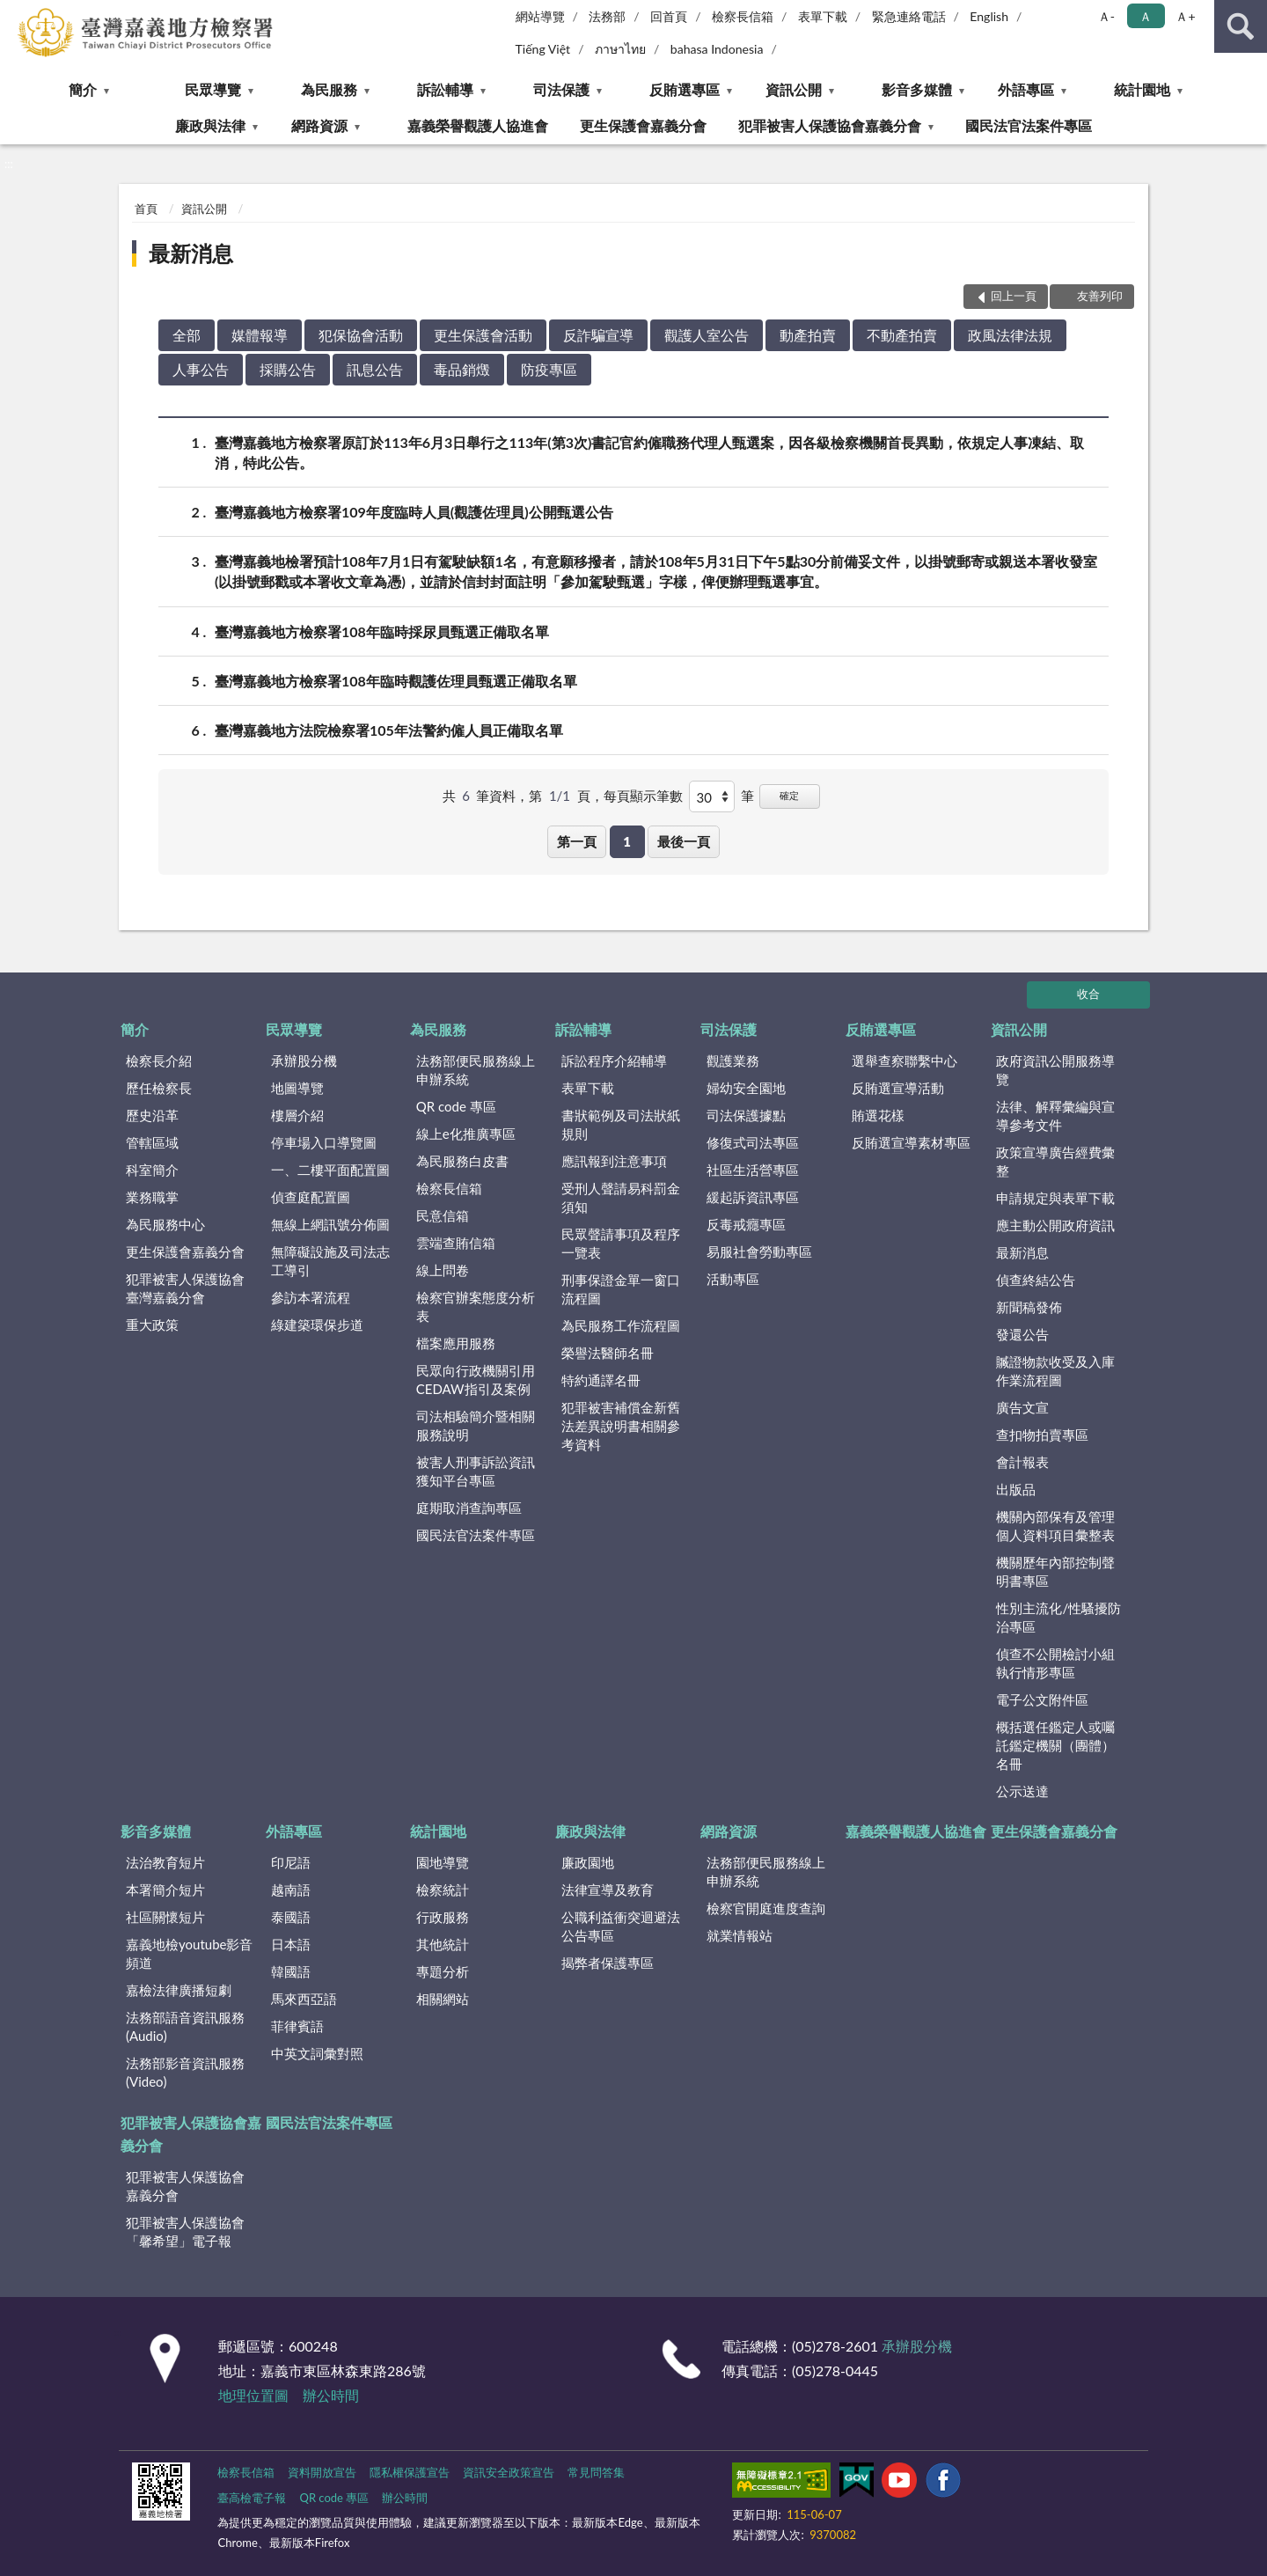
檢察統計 (442, 1889)
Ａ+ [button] (1185, 16)
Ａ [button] (1145, 16)
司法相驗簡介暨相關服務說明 (475, 1425)
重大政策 (152, 1324)
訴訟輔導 (445, 89)
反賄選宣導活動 (898, 1088)
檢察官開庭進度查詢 (766, 1908)
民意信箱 (442, 1215)
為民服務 (329, 89)
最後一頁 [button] (683, 841)
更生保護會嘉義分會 (643, 125)
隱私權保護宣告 (410, 2472)
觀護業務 (733, 1060)
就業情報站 (740, 1935)
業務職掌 (152, 1197)
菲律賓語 (297, 2026)
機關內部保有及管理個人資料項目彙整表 (1055, 1525)
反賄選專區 (684, 89)
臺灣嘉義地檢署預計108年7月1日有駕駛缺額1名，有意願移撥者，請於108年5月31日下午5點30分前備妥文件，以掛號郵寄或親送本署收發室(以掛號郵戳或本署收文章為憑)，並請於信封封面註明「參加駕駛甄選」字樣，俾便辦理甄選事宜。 (656, 570)
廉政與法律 (210, 125)
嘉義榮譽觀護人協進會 (477, 125)
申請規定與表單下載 (1055, 1198)
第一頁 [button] (577, 841)
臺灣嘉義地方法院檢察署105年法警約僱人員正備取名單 (389, 730)
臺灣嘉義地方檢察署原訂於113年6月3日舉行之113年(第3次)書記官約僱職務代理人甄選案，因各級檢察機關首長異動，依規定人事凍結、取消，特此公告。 (649, 451)
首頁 (146, 209)
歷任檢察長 (159, 1088)
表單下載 (822, 16)
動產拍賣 (808, 335)
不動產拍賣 (902, 335)
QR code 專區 (456, 1106)
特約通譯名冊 (601, 1380)
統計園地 (1142, 89)
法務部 (607, 16)
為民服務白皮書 (462, 1161)
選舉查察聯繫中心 (904, 1060)
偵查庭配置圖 (310, 1197)
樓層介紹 (297, 1115)
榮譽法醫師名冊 (607, 1353)
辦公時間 (331, 2395)
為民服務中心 (165, 1224)
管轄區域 (152, 1142)
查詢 (1240, 26)
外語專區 (1026, 89)
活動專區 (733, 1279)
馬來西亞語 (304, 1999)
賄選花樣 (878, 1115)
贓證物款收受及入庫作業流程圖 (1055, 1371)
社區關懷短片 (165, 1917)
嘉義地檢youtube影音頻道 (189, 1953)
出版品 (1016, 1489)
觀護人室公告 (706, 335)
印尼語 (291, 1862)
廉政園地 (587, 1862)
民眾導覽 (213, 89)
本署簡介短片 (165, 1889)
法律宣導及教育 (607, 1889)
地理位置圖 (253, 2395)
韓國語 (291, 1971)
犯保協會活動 (361, 335)
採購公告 (288, 369)
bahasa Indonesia (717, 48)
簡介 (83, 89)
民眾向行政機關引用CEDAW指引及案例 (475, 1379)
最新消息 (191, 253)
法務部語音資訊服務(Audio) (185, 2026)
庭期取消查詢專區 (469, 1508)
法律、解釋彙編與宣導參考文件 (1055, 1115)
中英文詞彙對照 (317, 2053)
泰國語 (291, 1917)
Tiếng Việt (543, 48)
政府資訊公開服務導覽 (1055, 1070)
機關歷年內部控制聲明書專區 (1055, 1571)
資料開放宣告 (322, 2472)
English (989, 16)
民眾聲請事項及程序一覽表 (620, 1243)
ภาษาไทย (620, 48)
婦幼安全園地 (746, 1088)
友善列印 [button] (1100, 296)
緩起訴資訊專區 (753, 1197)
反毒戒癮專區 (746, 1224)
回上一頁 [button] (1013, 296)
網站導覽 (540, 16)
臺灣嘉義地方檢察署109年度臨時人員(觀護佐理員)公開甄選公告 (414, 512)
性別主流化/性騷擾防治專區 (1058, 1617)
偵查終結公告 (1035, 1280)
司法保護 (561, 89)
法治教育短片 (165, 1862)
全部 (186, 335)
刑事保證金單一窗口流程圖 (620, 1289)
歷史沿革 (152, 1115)
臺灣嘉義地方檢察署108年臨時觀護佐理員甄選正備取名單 (396, 681)
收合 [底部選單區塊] (1088, 994)
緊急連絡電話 (909, 16)
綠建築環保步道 (317, 1324)
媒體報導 (259, 335)
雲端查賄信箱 (455, 1243)
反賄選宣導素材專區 (911, 1142)
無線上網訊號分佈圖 (330, 1224)
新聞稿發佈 (1029, 1307)
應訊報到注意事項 (614, 1161)
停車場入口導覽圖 (324, 1142)
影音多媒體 (917, 89)
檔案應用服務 (455, 1343)
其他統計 (442, 1944)
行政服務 (442, 1917)
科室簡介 (152, 1170)
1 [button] (627, 841)
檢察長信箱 (742, 16)
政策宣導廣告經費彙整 (1055, 1161)
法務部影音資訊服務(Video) (185, 2072)
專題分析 (442, 1971)
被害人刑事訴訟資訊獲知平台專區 (475, 1471)
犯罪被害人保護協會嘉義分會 (829, 125)
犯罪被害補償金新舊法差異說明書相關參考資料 (620, 1425)
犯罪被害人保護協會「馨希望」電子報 (185, 2231)
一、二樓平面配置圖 (330, 1170)
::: (14, 13)
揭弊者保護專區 (607, 1963)
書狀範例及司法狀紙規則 (620, 1124)
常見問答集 (596, 2472)
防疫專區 (549, 369)
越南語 (291, 1889)
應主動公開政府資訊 (1055, 1225)
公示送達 (1022, 1791)
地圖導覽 (297, 1088)
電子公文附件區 (1042, 1699)
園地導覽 (442, 1862)
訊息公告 (375, 369)
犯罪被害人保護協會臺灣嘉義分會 (185, 1288)
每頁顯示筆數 (643, 796)
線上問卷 (442, 1270)
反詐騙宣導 (598, 335)
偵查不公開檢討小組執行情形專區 (1055, 1663)
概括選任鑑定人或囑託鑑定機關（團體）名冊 (1055, 1745)
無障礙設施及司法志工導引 (330, 1261)
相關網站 (442, 1999)
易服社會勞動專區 (759, 1251)
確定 (789, 795)
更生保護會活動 (483, 335)
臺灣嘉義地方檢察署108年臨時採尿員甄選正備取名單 (382, 631)
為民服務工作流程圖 (620, 1325)
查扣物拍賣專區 (1042, 1434)
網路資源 (319, 125)
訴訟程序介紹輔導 (614, 1060)
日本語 (291, 1944)
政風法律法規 (1010, 335)
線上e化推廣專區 (466, 1133)
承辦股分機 (304, 1060)
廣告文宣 (1022, 1407)
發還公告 (1022, 1334)
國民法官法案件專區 (1028, 125)
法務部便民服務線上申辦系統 (475, 1070)
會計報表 (1022, 1462)
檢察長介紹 (159, 1060)
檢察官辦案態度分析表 (475, 1306)
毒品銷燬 (462, 369)
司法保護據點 (746, 1115)
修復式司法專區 (753, 1142)
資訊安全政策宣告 (508, 2472)
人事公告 (200, 369)
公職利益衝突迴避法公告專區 (620, 1926)
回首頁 (668, 16)
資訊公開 (793, 89)
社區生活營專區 (753, 1170)
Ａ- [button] (1106, 16)
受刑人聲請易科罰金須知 (620, 1197)
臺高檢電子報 (251, 2498)
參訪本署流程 (310, 1297)
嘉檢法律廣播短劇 (178, 1990)
